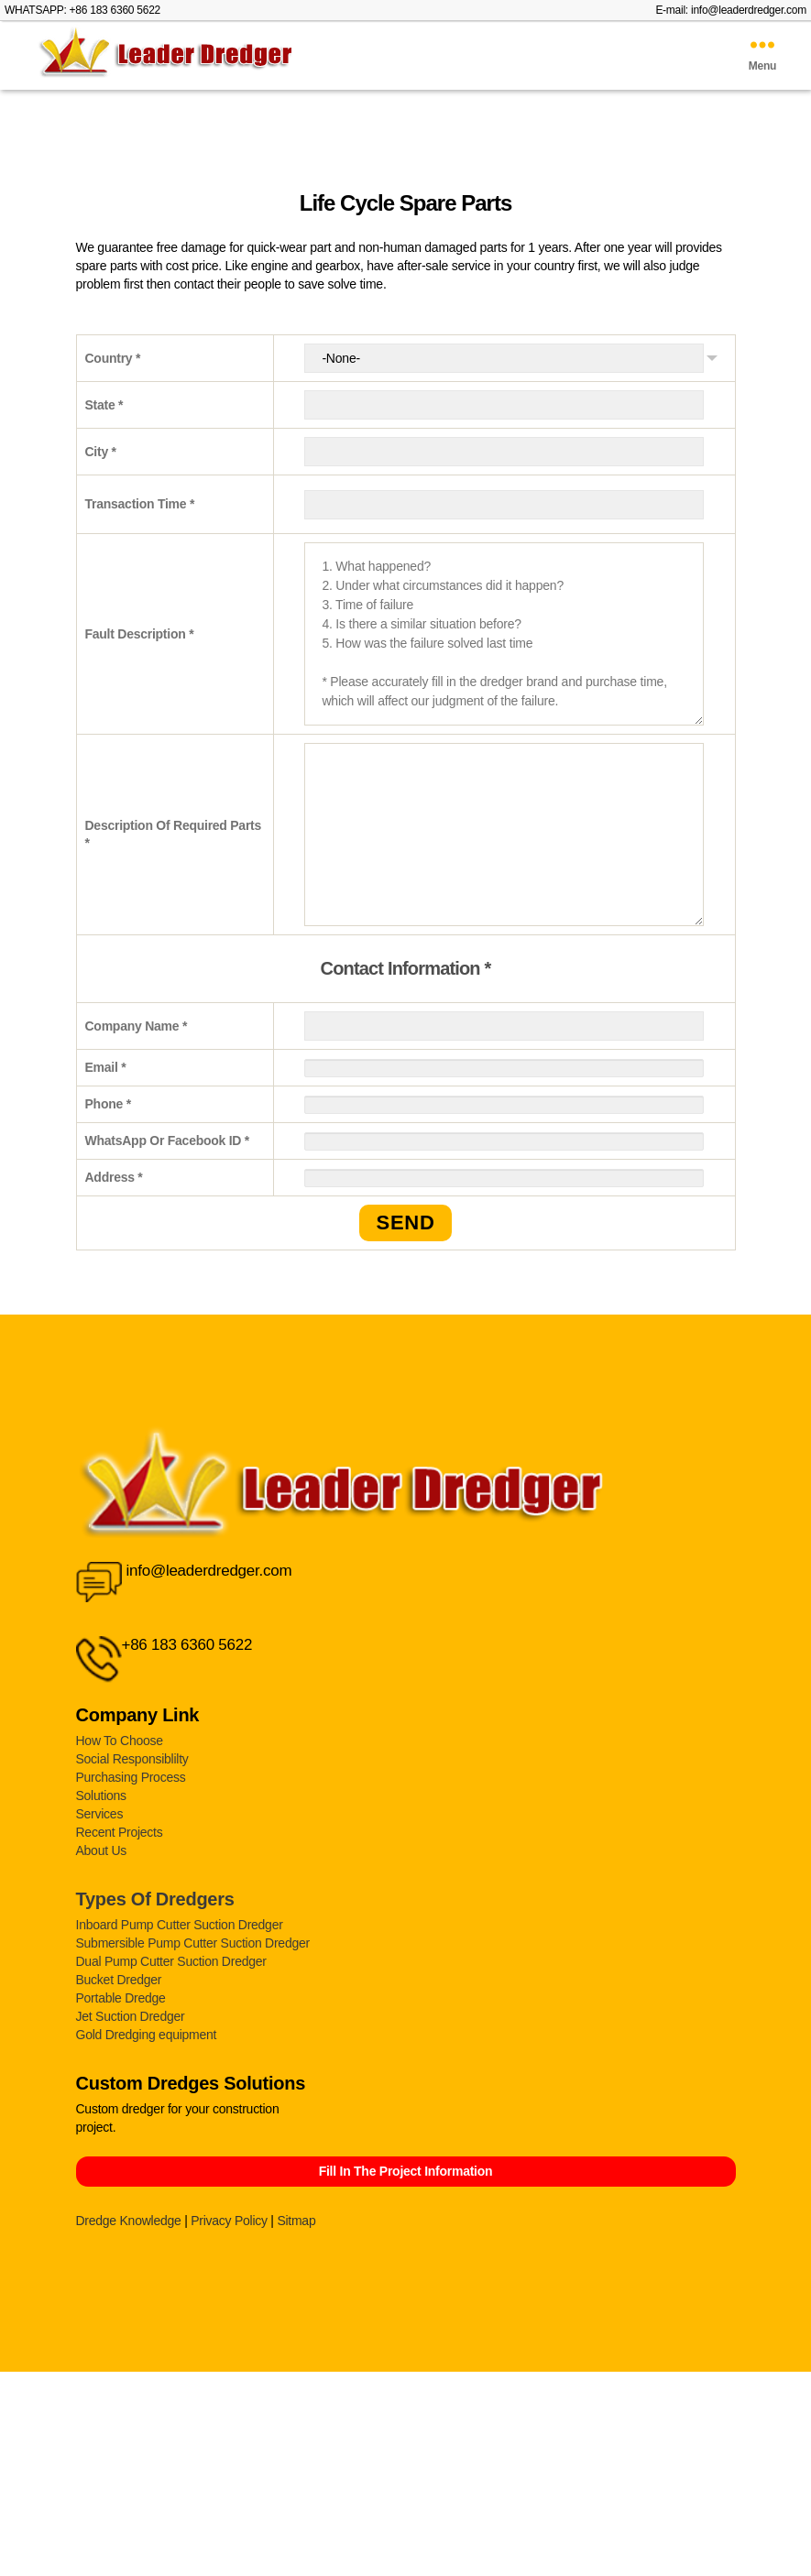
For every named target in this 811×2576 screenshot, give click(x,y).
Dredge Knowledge (128, 2220)
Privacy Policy (229, 2220)
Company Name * (136, 1026)
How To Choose (119, 1740)
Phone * (108, 1104)
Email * (105, 1067)
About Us (101, 1850)
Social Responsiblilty (132, 1759)
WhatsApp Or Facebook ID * (167, 1140)
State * (104, 405)
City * (100, 451)
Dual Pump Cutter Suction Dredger (171, 1961)
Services (100, 1813)
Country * (113, 358)
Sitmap (296, 2220)
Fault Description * (139, 634)
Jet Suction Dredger (130, 2016)
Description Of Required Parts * (173, 834)
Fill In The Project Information (406, 2171)
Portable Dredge (121, 1998)
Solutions (101, 1795)
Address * (114, 1177)
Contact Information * (406, 968)
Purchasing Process (131, 1777)
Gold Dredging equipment (146, 2034)
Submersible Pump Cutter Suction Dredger (193, 1943)
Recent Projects (119, 1832)
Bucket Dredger (119, 1979)
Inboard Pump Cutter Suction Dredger (179, 1924)
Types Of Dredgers (155, 1899)
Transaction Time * (140, 504)
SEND (405, 1222)
